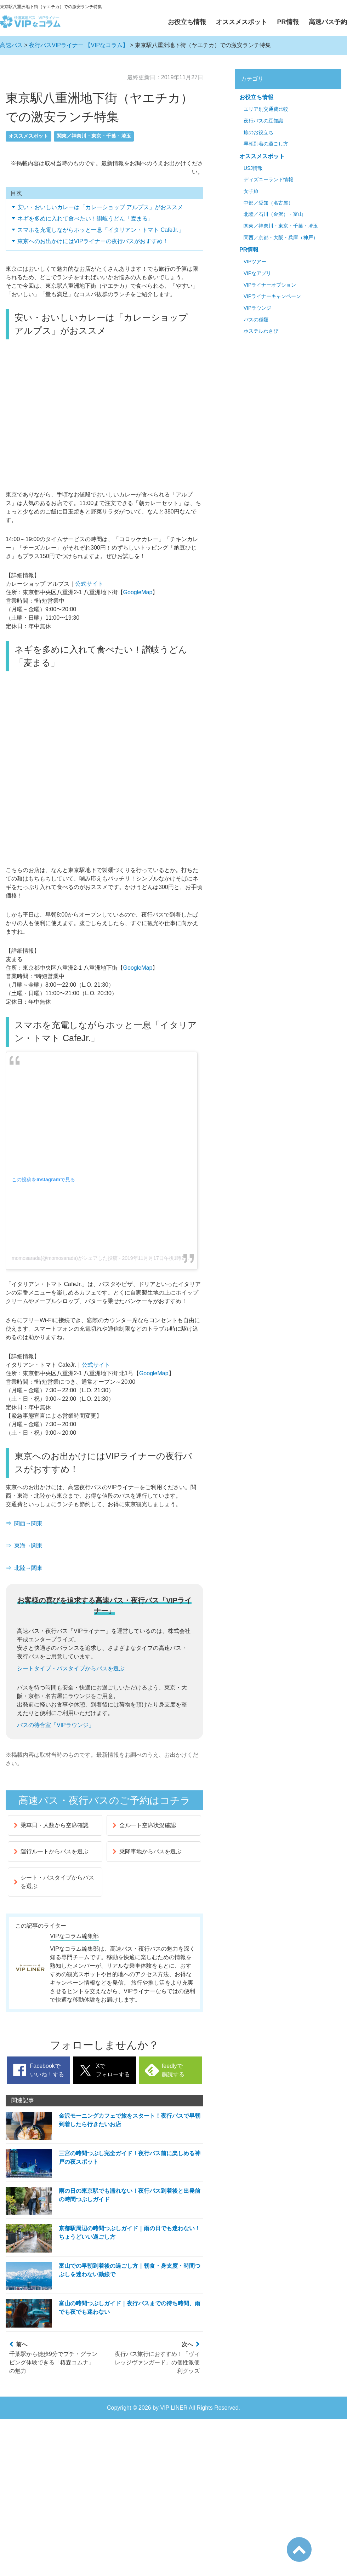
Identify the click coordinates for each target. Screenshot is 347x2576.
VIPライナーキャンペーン (272, 296)
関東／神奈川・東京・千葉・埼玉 (94, 136)
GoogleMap (138, 592)
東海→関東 (28, 1546)
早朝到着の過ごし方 (266, 144)
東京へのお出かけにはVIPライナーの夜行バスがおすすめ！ (92, 241)
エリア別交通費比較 (266, 109)
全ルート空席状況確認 (144, 1825)
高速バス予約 (328, 21)
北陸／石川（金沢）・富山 (273, 214)
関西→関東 (28, 1523)
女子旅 (251, 191)
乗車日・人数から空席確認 (51, 1825)
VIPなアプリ (257, 273)
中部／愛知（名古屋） (268, 203)
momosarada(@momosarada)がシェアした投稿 (65, 1258)
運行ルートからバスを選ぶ (51, 1851)
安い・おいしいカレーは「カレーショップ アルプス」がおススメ (100, 207)
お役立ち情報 (187, 21)
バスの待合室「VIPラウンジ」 (55, 1725)
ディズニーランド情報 (268, 179)
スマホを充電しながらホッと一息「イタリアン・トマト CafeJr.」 (100, 230)
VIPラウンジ (257, 308)
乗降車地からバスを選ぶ (147, 1851)
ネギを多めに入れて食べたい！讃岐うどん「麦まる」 (85, 219)
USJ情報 (253, 168)
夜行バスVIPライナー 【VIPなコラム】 (78, 45)
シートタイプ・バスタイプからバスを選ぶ (71, 1668)
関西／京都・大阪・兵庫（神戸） (281, 237)
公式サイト (89, 584)
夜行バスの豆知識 (263, 121)
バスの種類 (256, 319)
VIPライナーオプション (270, 285)
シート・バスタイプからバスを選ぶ (54, 1882)
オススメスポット (241, 21)
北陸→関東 (28, 1568)
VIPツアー (255, 261)
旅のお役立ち (258, 132)
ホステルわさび (261, 331)
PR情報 (288, 21)
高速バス (11, 45)
